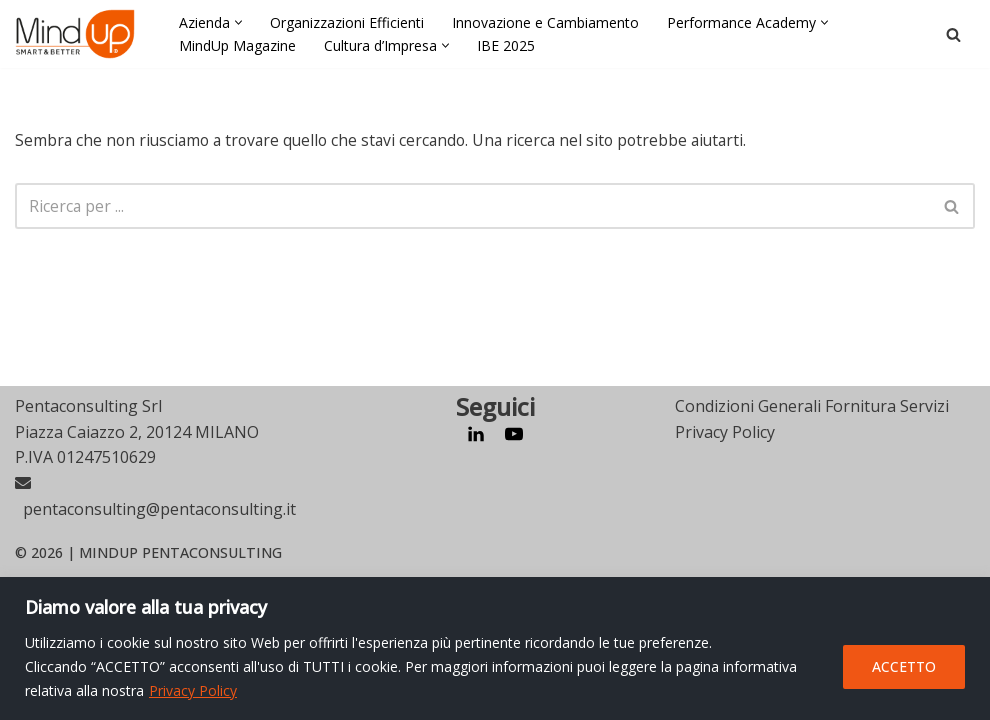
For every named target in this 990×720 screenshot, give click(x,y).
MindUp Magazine (237, 45)
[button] (238, 22)
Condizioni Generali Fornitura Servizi (812, 549)
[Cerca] (953, 34)
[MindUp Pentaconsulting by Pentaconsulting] (75, 34)
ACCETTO (904, 666)
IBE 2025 (506, 45)
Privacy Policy (193, 690)
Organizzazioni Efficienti (347, 22)
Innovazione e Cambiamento (545, 22)
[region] (495, 648)
